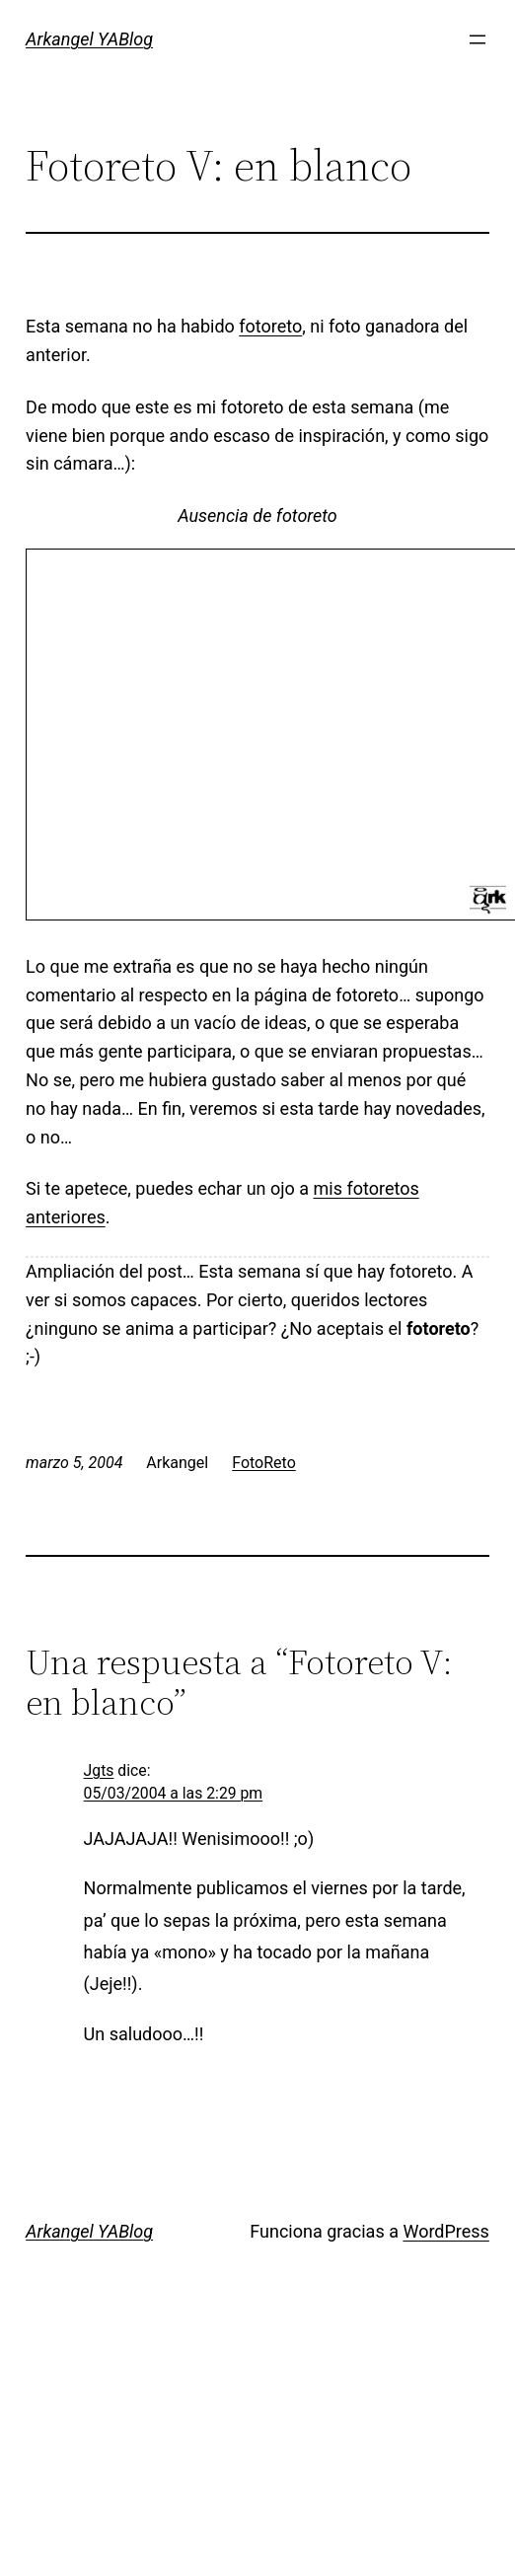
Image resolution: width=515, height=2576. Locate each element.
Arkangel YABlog (89, 39)
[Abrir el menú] (477, 39)
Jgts (99, 1770)
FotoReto (264, 1462)
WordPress (445, 2231)
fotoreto (270, 326)
